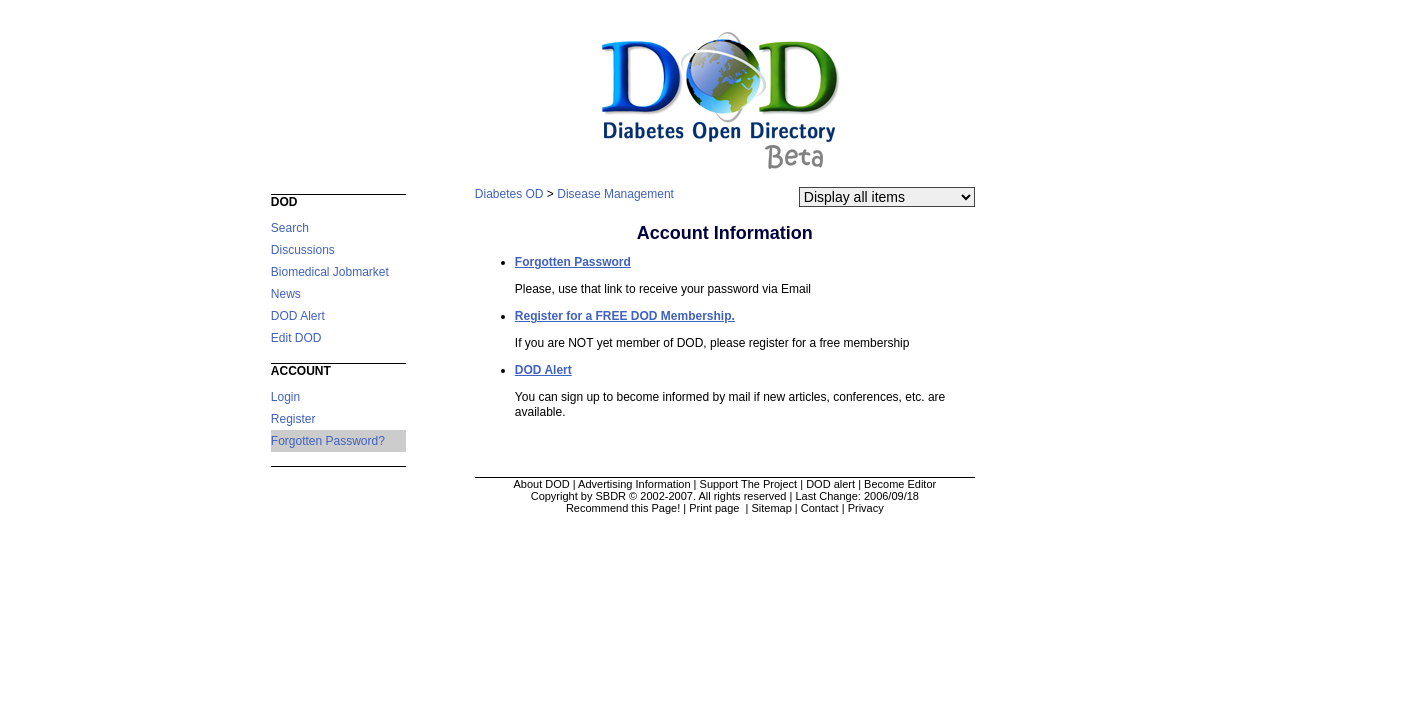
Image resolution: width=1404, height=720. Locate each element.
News (286, 294)
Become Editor (900, 484)
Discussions (303, 250)
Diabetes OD (509, 194)
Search (290, 228)
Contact (820, 508)
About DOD (541, 484)
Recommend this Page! (623, 508)
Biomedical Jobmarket (330, 272)
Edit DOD (296, 338)
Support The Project (749, 484)
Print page (715, 508)
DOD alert (830, 484)
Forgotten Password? (328, 441)
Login (285, 397)
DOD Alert (298, 316)
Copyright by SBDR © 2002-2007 (612, 496)
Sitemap (771, 508)
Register (293, 419)
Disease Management (615, 194)
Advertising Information (634, 484)
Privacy (866, 508)
